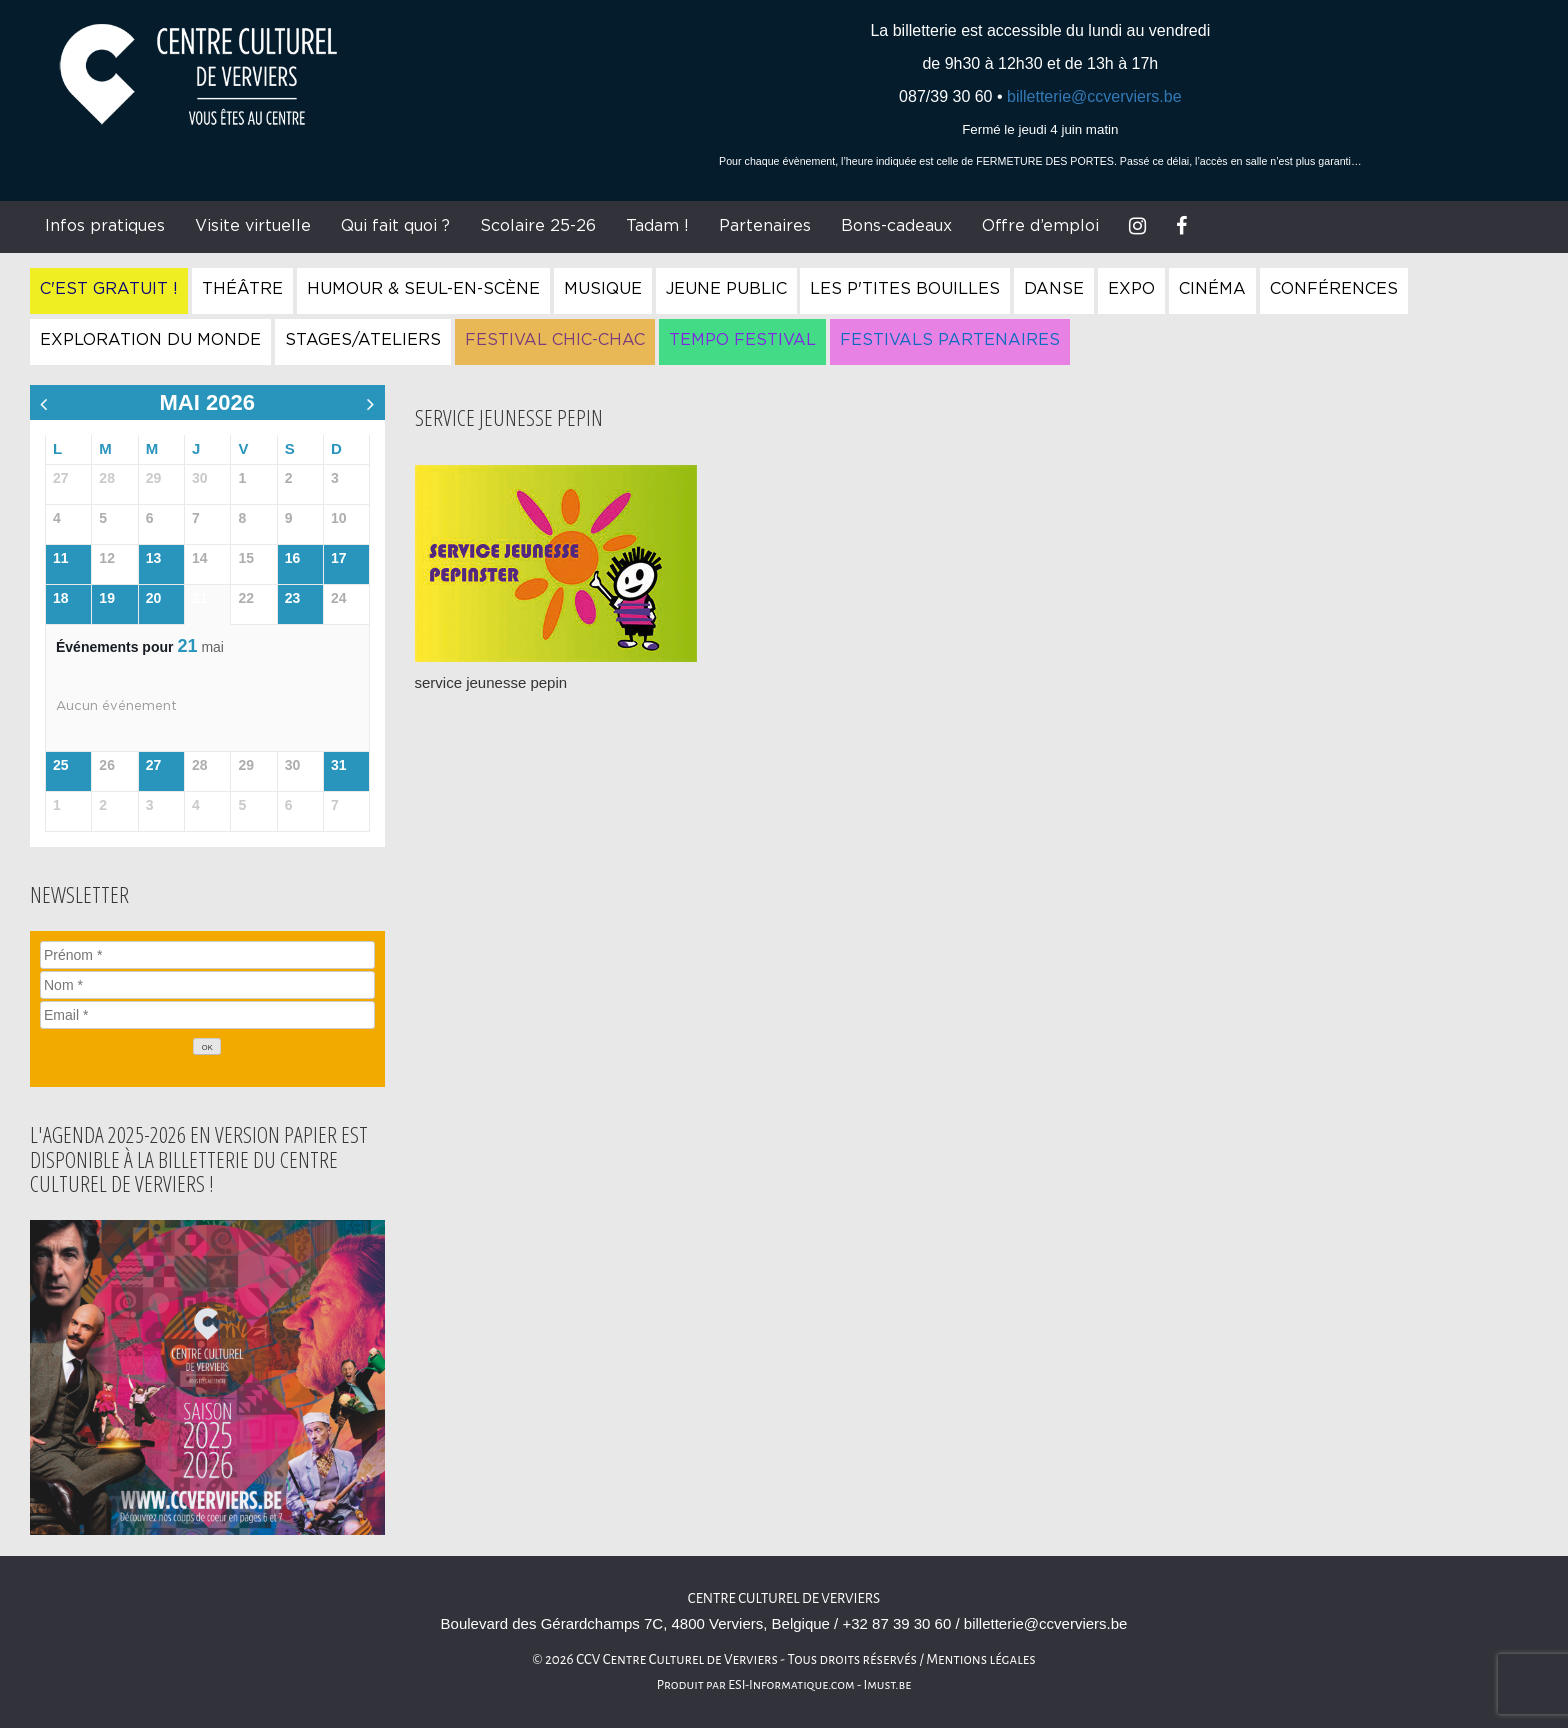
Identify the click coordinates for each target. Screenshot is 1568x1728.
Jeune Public (726, 289)
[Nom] (207, 985)
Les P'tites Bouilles (905, 289)
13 (154, 558)
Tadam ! (657, 226)
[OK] (207, 1046)
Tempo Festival (742, 340)
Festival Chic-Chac (555, 340)
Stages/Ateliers (363, 340)
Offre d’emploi (1040, 226)
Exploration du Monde (150, 340)
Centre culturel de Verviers (784, 1598)
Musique (603, 289)
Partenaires (765, 226)
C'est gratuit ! (109, 289)
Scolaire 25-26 (538, 226)
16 (293, 558)
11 (61, 558)
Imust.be (888, 1685)
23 (293, 598)
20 (154, 598)
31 (339, 765)
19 (107, 598)
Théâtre (242, 289)
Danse (1054, 289)
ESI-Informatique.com (791, 1685)
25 (61, 765)
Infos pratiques (105, 226)
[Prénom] (207, 955)
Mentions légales (981, 1659)
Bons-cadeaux (896, 226)
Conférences (1334, 289)
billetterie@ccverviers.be (1094, 96)
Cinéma (1212, 289)
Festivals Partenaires (950, 340)
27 (154, 765)
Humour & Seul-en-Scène (423, 289)
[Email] (207, 1015)
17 (339, 558)
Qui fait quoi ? (395, 226)
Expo (1131, 289)
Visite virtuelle (253, 226)
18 (61, 598)
